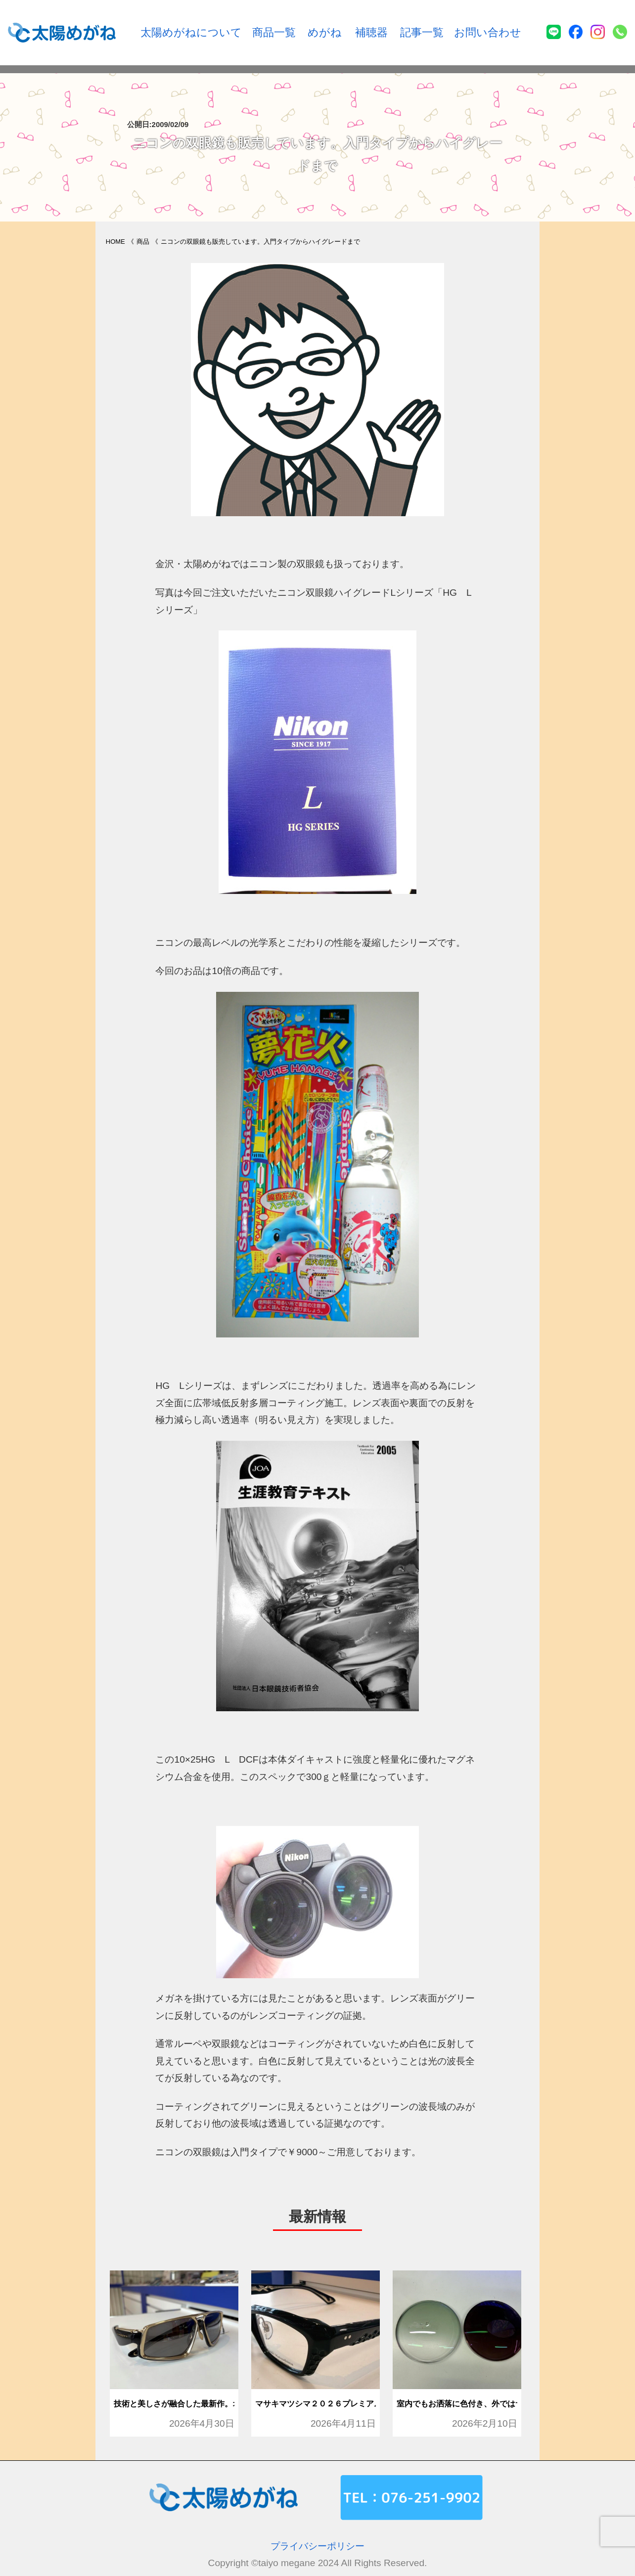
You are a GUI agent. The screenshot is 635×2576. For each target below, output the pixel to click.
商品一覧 (274, 32)
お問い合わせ (487, 32)
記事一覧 (422, 32)
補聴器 (371, 32)
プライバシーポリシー (317, 2546)
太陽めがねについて (191, 32)
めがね (325, 32)
